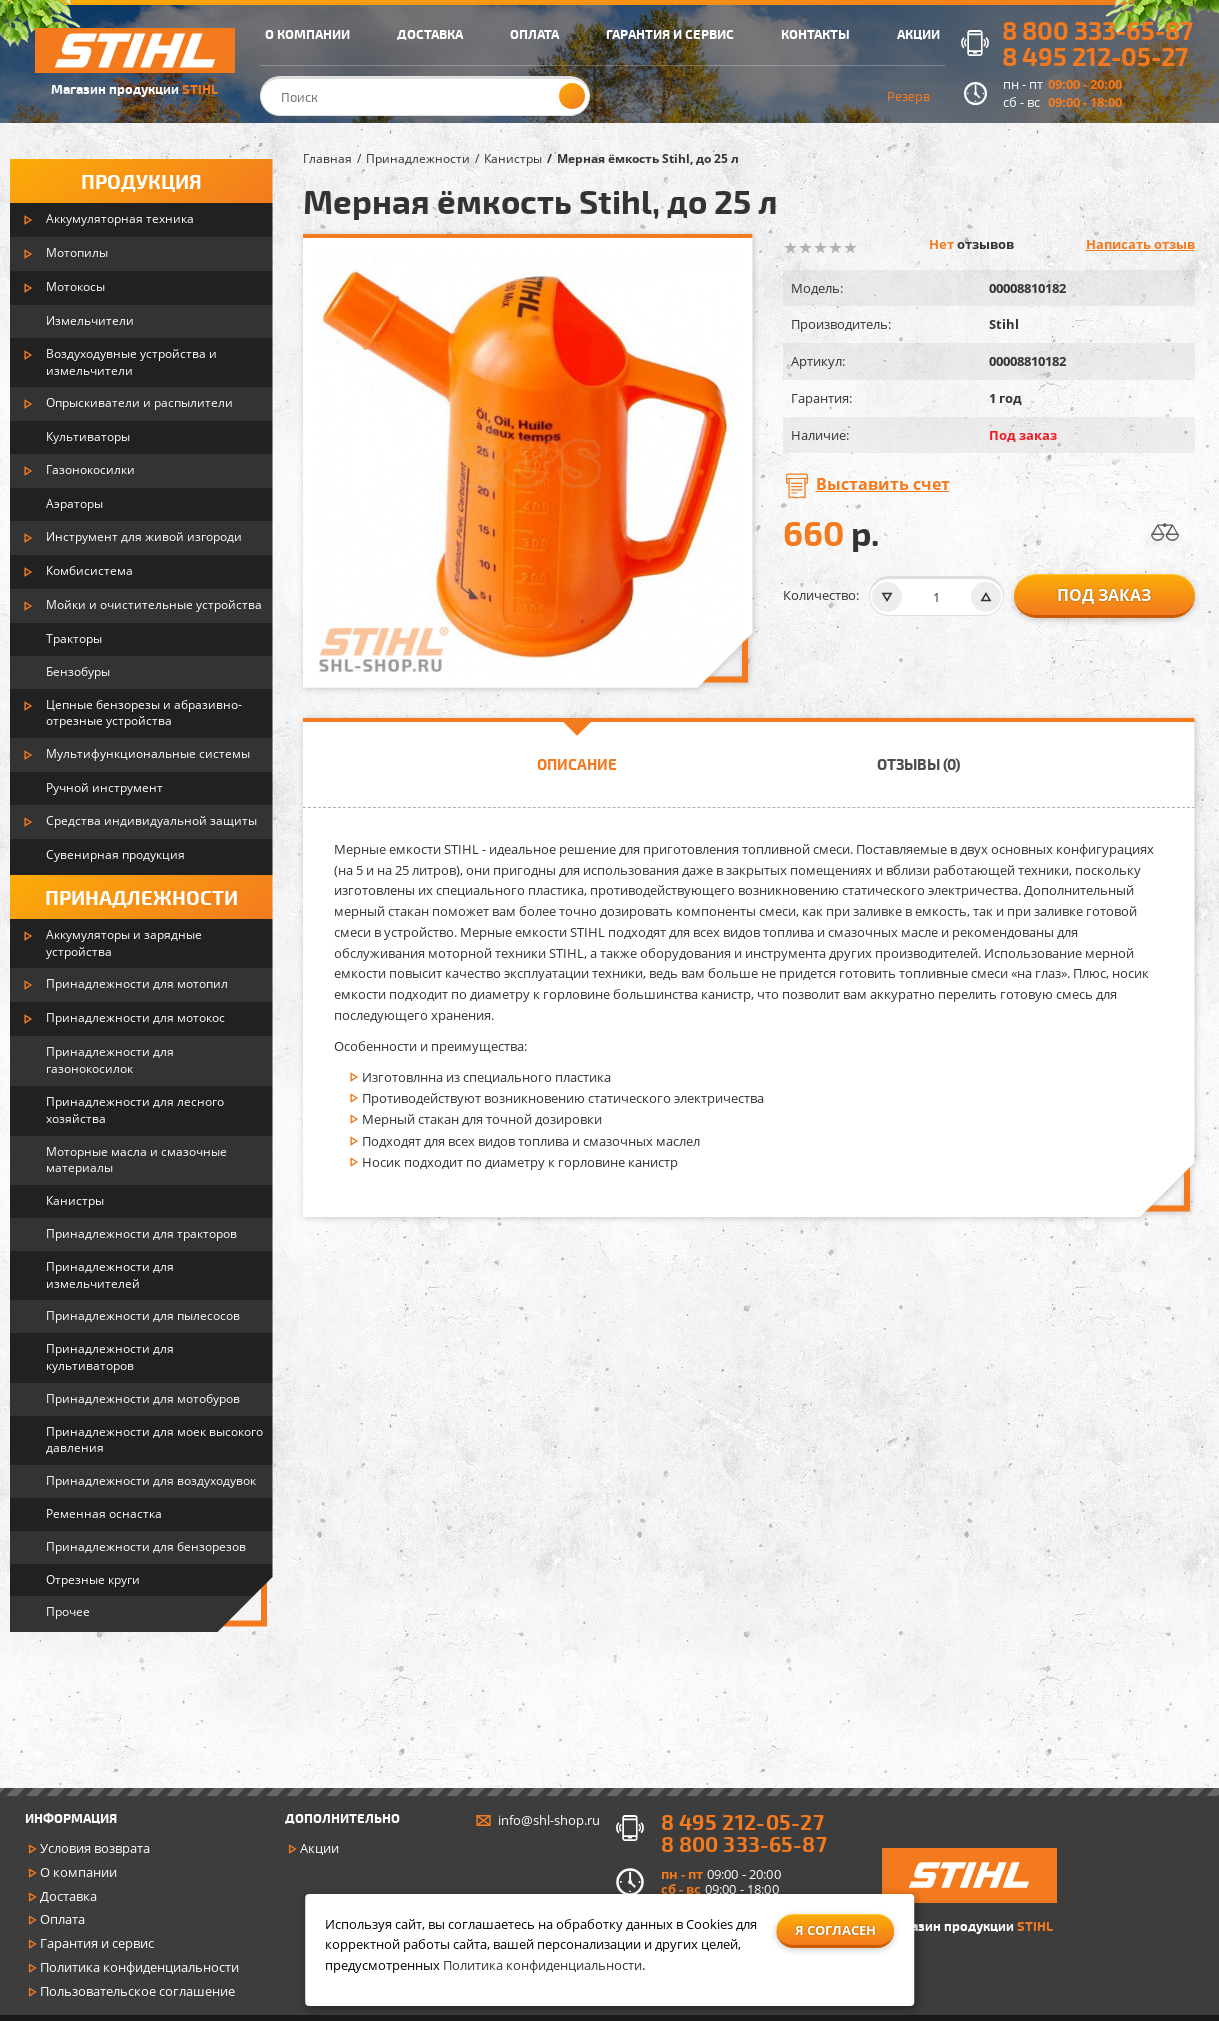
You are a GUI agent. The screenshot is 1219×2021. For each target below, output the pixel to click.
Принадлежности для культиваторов (110, 1357)
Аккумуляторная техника (120, 218)
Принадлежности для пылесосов (143, 1315)
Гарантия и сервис (97, 1943)
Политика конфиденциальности (139, 1967)
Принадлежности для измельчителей (110, 1275)
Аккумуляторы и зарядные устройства (124, 943)
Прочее (68, 1611)
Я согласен (835, 1930)
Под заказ (1104, 595)
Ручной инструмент (104, 787)
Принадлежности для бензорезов (146, 1546)
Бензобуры (78, 671)
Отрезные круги (93, 1579)
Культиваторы (88, 436)
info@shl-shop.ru (549, 1820)
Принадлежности (141, 897)
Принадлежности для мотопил (137, 983)
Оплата (62, 1919)
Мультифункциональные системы (148, 753)
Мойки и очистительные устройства (154, 604)
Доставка (68, 1896)
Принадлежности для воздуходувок (151, 1480)
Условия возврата (95, 1848)
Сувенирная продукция (115, 854)
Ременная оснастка (104, 1513)
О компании (78, 1872)
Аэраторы (74, 503)
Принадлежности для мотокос (135, 1017)
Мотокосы (75, 286)
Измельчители (90, 320)
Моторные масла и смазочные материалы (136, 1160)
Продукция (141, 181)
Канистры (75, 1200)
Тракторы (74, 638)
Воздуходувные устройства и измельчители (131, 362)
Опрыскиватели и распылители (139, 402)
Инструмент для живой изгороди (144, 536)
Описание (577, 764)
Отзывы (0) (918, 764)
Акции (319, 1848)
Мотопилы (77, 252)
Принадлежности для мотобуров (143, 1398)
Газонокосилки (90, 469)
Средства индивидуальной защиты (151, 820)
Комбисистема (89, 570)
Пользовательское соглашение (137, 1991)
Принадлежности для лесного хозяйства (135, 1110)
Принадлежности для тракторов (141, 1233)
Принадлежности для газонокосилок (110, 1060)
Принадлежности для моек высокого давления (154, 1440)
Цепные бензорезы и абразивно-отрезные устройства (144, 713)
